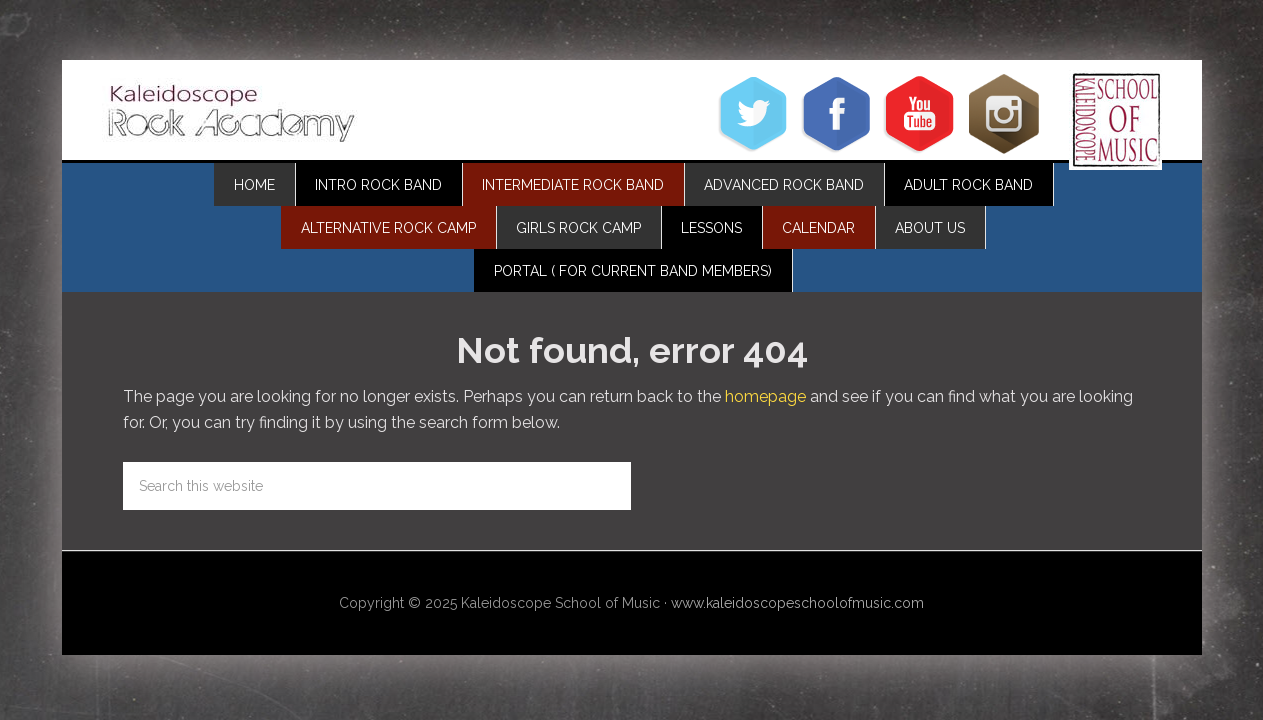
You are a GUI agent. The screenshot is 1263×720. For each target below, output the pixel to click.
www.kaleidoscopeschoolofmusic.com (797, 603)
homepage (765, 396)
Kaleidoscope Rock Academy (232, 115)
